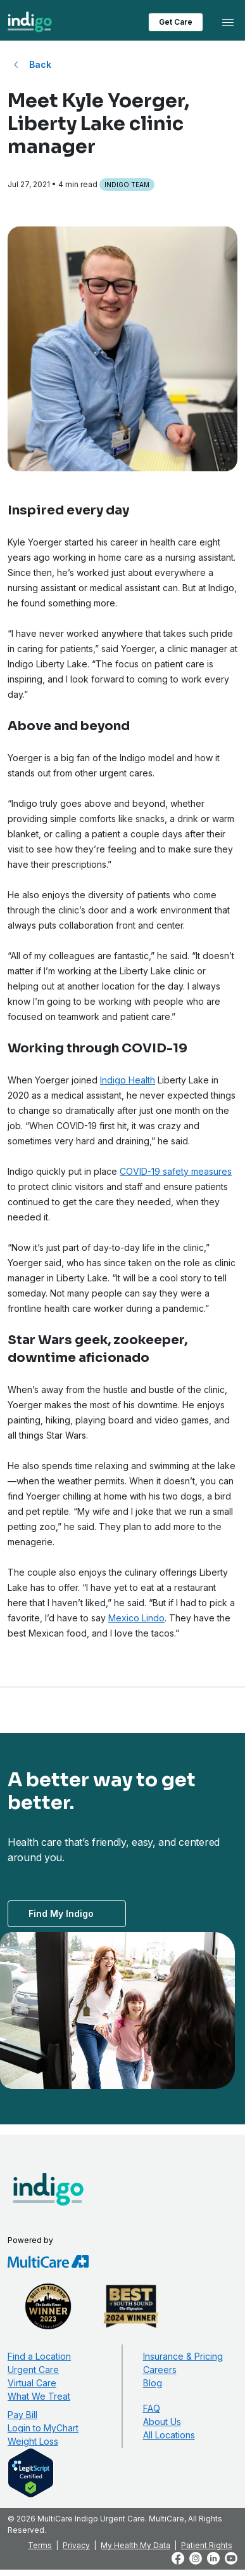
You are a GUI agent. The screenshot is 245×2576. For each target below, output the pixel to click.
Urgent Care (33, 2369)
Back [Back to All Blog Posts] (40, 64)
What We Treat (39, 2396)
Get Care (175, 22)
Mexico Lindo (136, 1617)
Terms (40, 2545)
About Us (162, 2421)
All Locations (169, 2434)
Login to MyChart (43, 2427)
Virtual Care (32, 2382)
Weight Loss (33, 2441)
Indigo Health (127, 1080)
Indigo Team (126, 184)
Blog (152, 2382)
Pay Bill (22, 2414)
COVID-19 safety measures (176, 1171)
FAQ (151, 2408)
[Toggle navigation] (227, 22)
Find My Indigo (61, 1913)
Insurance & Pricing (183, 2356)
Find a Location (39, 2356)
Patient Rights (206, 2545)
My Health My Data (135, 2545)
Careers (160, 2369)
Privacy (76, 2545)
